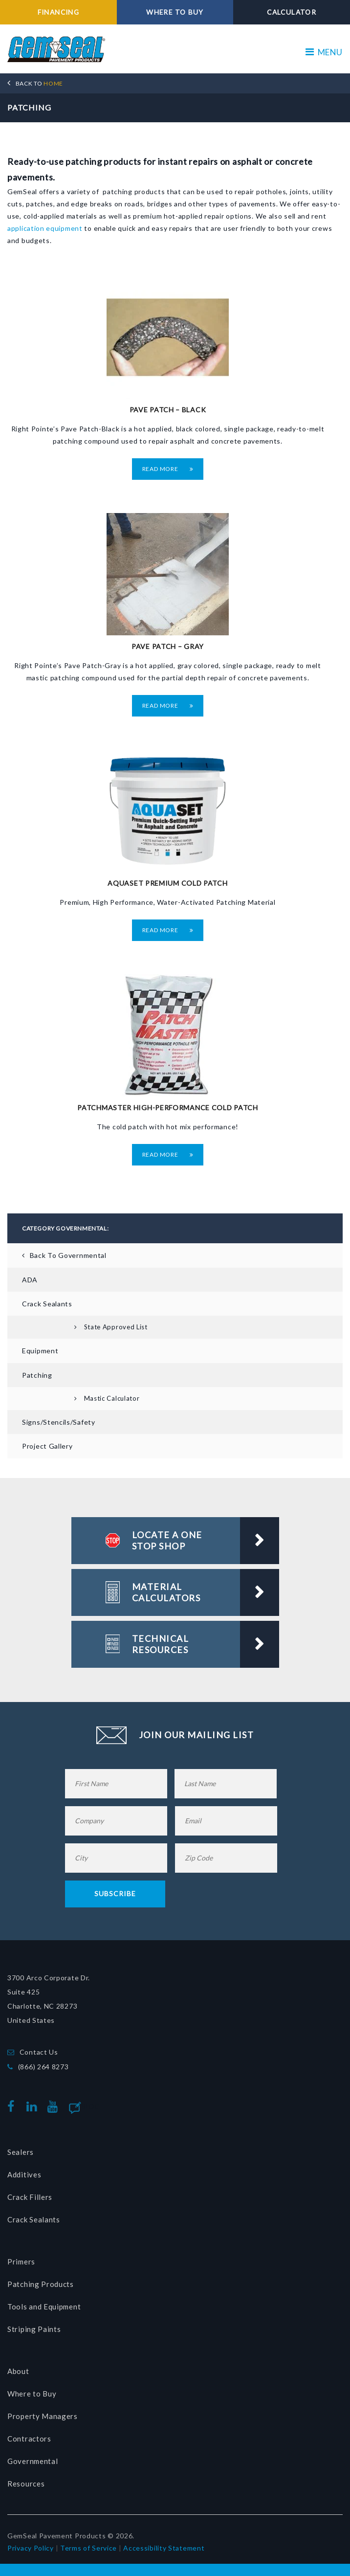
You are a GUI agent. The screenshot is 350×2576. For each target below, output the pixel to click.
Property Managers (42, 2415)
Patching (37, 1374)
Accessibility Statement (163, 2547)
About (18, 2370)
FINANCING (58, 12)
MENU (324, 52)
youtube (54, 2106)
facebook (13, 2106)
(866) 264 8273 (43, 2066)
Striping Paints (34, 2328)
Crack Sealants (47, 1303)
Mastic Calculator (112, 1398)
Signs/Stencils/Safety (58, 1421)
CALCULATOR (292, 12)
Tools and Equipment (44, 2306)
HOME (39, 83)
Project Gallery (47, 1446)
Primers (21, 2261)
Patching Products (40, 2283)
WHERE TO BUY (175, 12)
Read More (168, 468)
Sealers (20, 2151)
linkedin (33, 2106)
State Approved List (116, 1326)
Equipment (40, 1350)
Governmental (32, 2460)
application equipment (45, 228)
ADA (30, 1279)
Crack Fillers (29, 2196)
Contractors (29, 2438)
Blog (91, 2106)
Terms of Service (88, 2547)
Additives (24, 2174)
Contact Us (39, 2051)
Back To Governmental (68, 1255)
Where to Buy (31, 2393)
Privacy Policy (30, 2547)
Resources (25, 2483)
